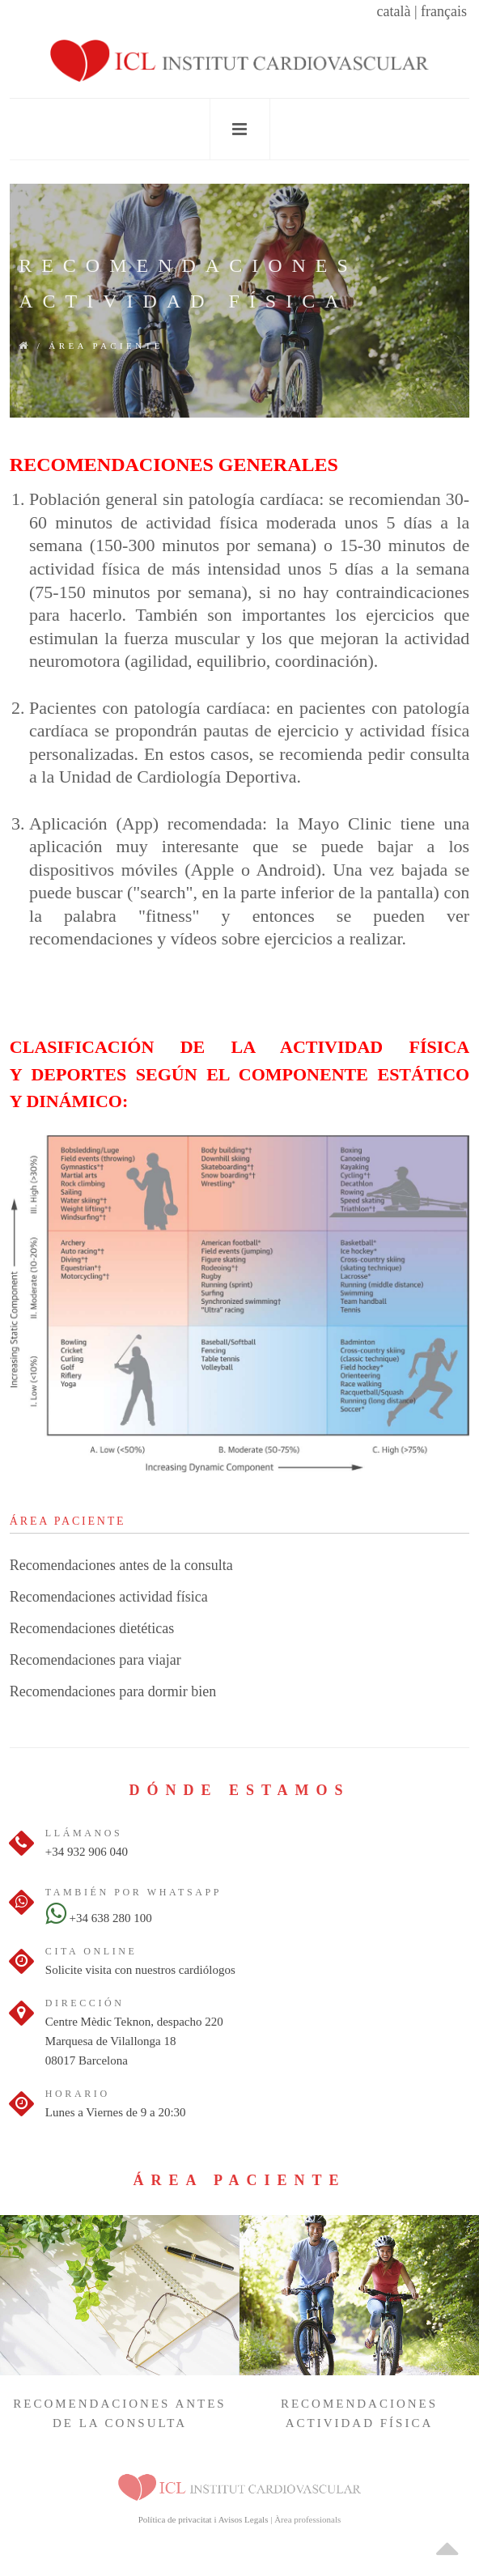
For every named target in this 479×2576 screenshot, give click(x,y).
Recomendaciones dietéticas (92, 1628)
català (393, 11)
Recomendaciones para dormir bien (113, 1691)
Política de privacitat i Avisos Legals (203, 2519)
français (444, 11)
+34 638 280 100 (98, 1918)
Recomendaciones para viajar (95, 1660)
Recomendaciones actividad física (109, 1597)
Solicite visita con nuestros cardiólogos (140, 1969)
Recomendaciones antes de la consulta (121, 1565)
